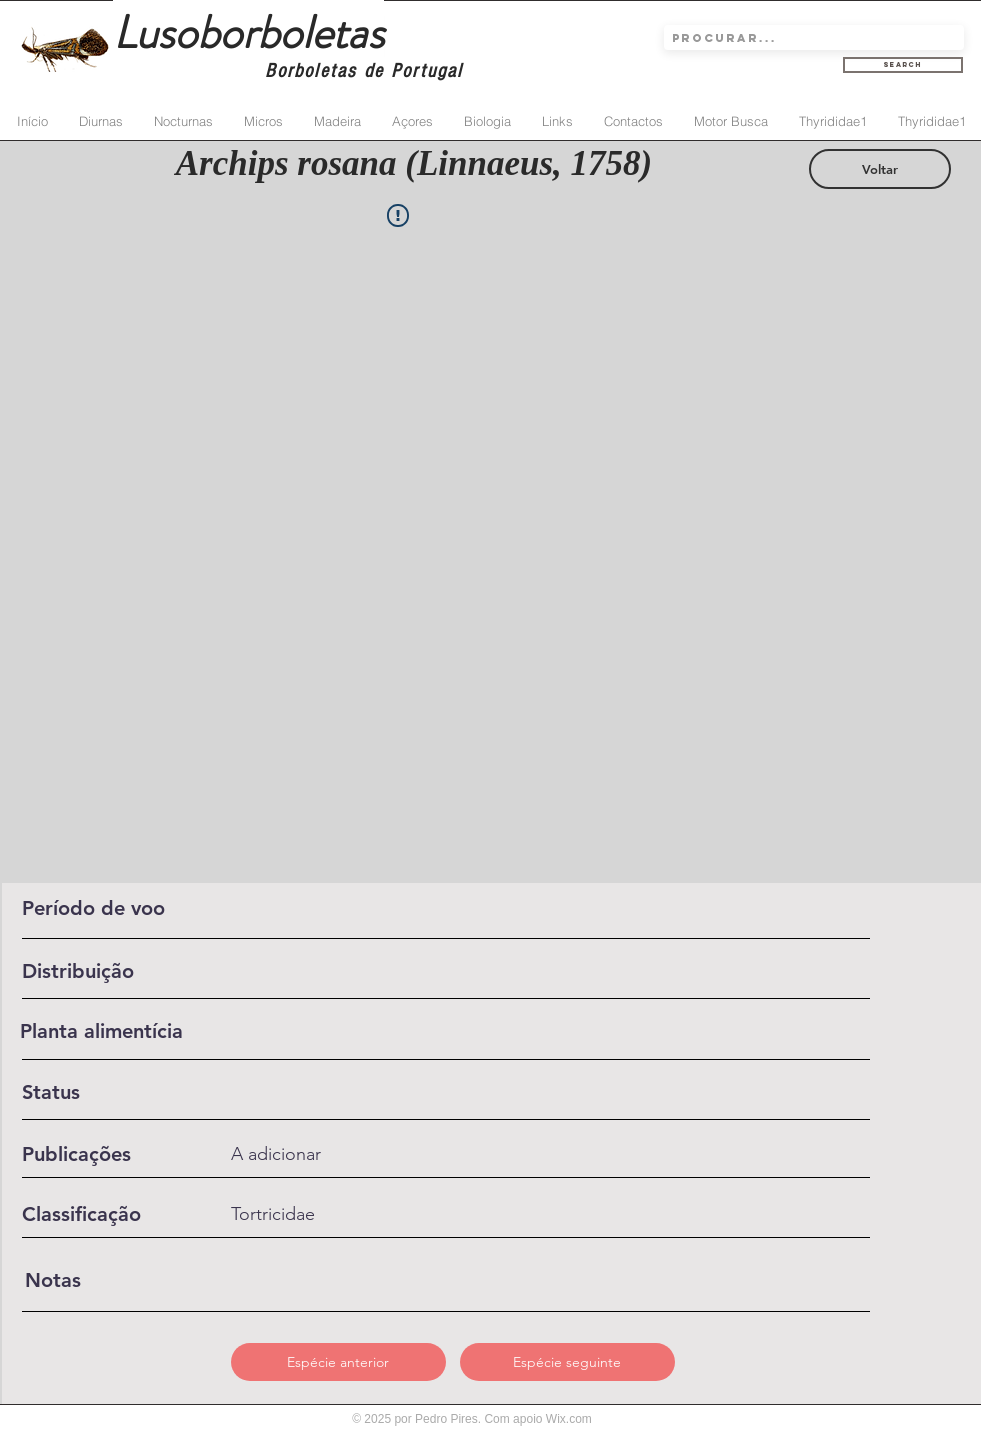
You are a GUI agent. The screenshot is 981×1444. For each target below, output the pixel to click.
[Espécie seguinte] (567, 1362)
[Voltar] (880, 169)
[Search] (903, 65)
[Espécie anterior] (338, 1362)
